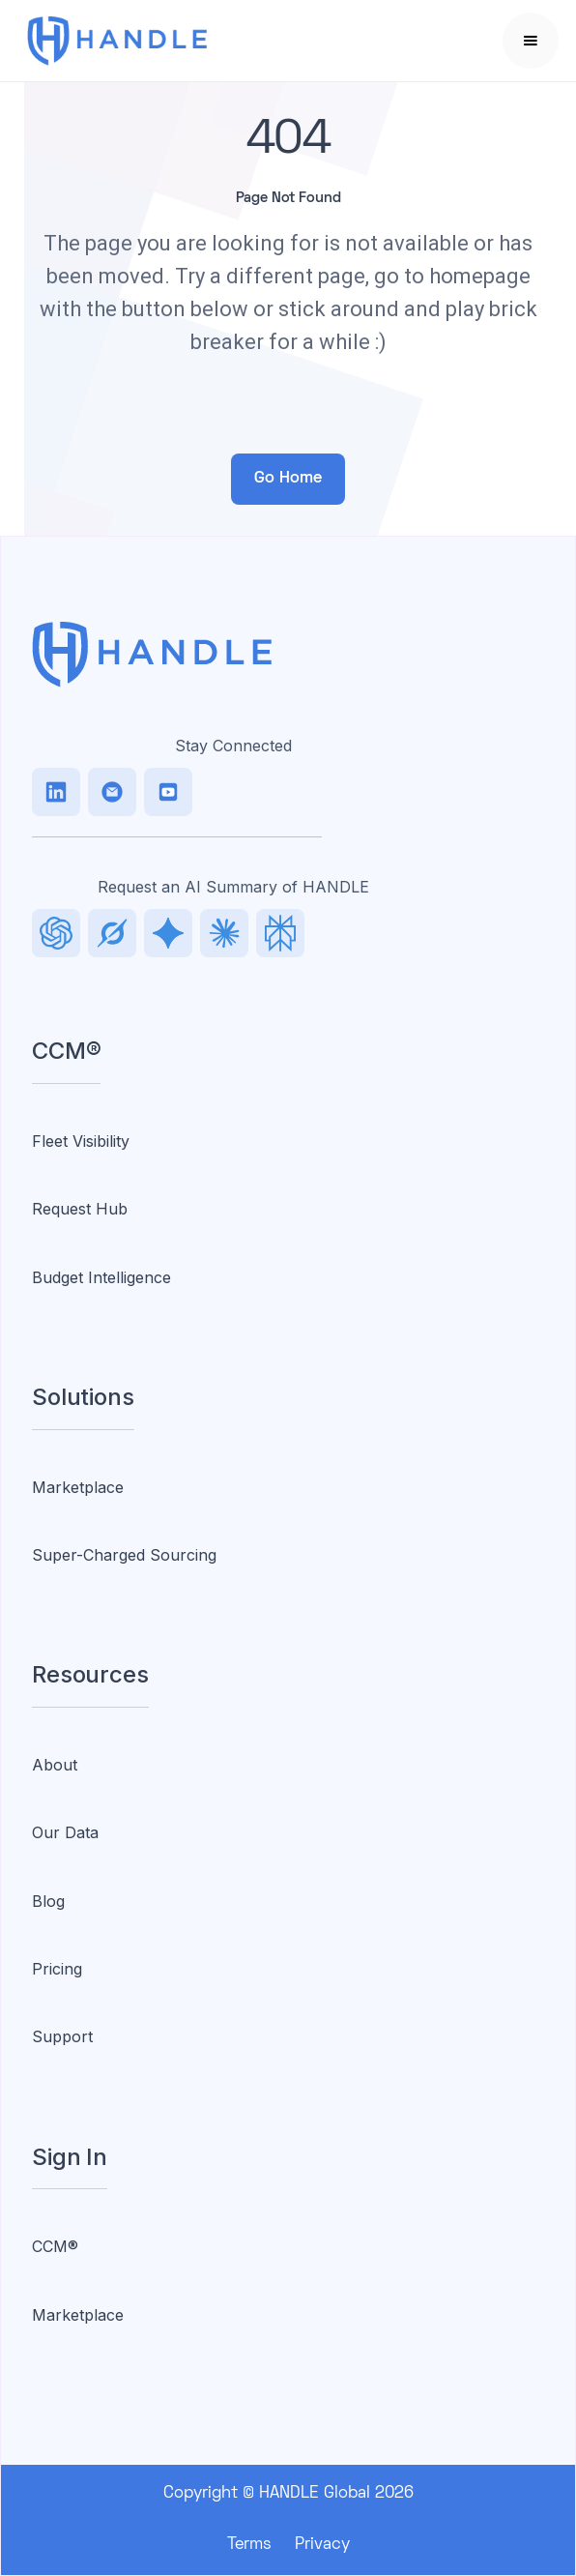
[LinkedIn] (56, 792)
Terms (249, 2545)
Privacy (322, 2545)
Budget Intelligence (101, 1277)
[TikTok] (112, 792)
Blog (48, 1901)
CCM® (55, 2246)
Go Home (288, 478)
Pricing (57, 1968)
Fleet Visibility (81, 1141)
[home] (142, 41)
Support (62, 2036)
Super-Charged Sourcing (124, 1555)
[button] (531, 41)
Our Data (65, 1832)
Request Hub (80, 1208)
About (54, 1764)
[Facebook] (168, 792)
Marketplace (78, 1487)
